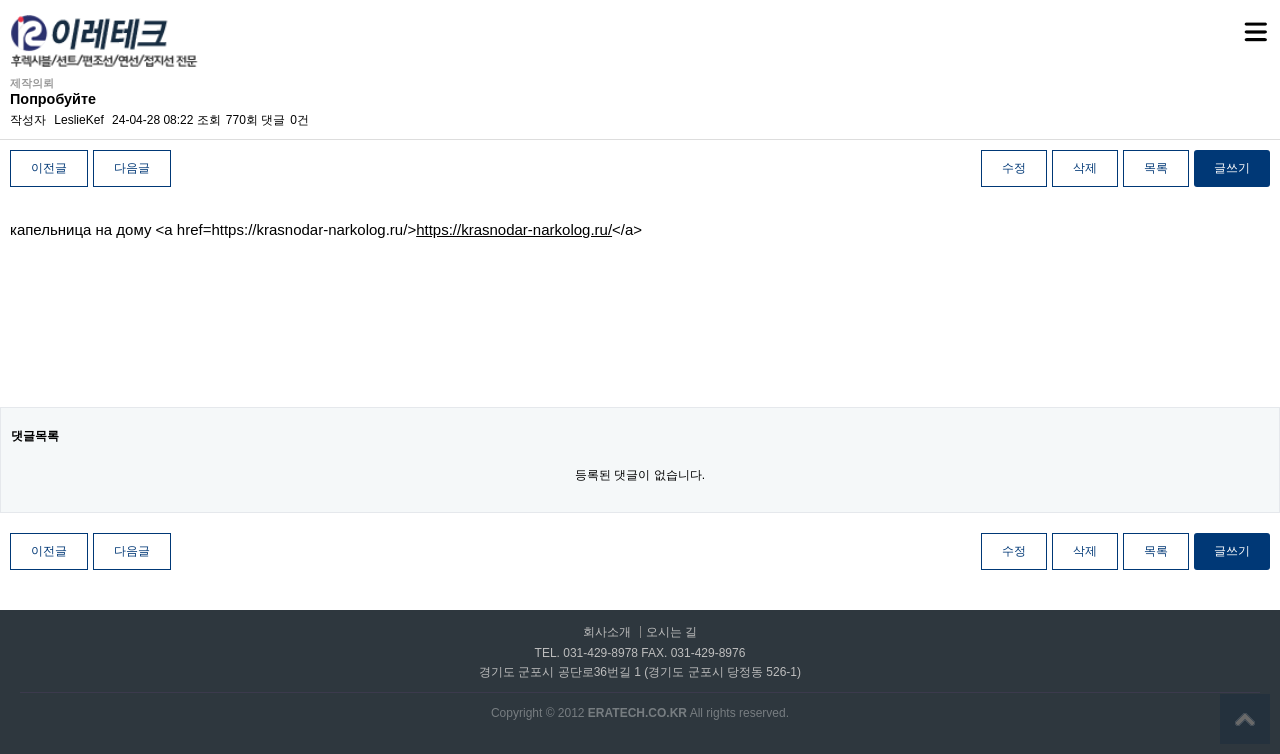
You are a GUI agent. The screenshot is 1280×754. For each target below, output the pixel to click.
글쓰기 (1232, 168)
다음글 (132, 168)
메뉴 (1230, 23)
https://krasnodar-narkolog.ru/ (514, 229)
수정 (1014, 168)
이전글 (49, 168)
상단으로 (1245, 719)
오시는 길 (671, 632)
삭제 (1085, 168)
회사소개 (607, 632)
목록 (1156, 168)
